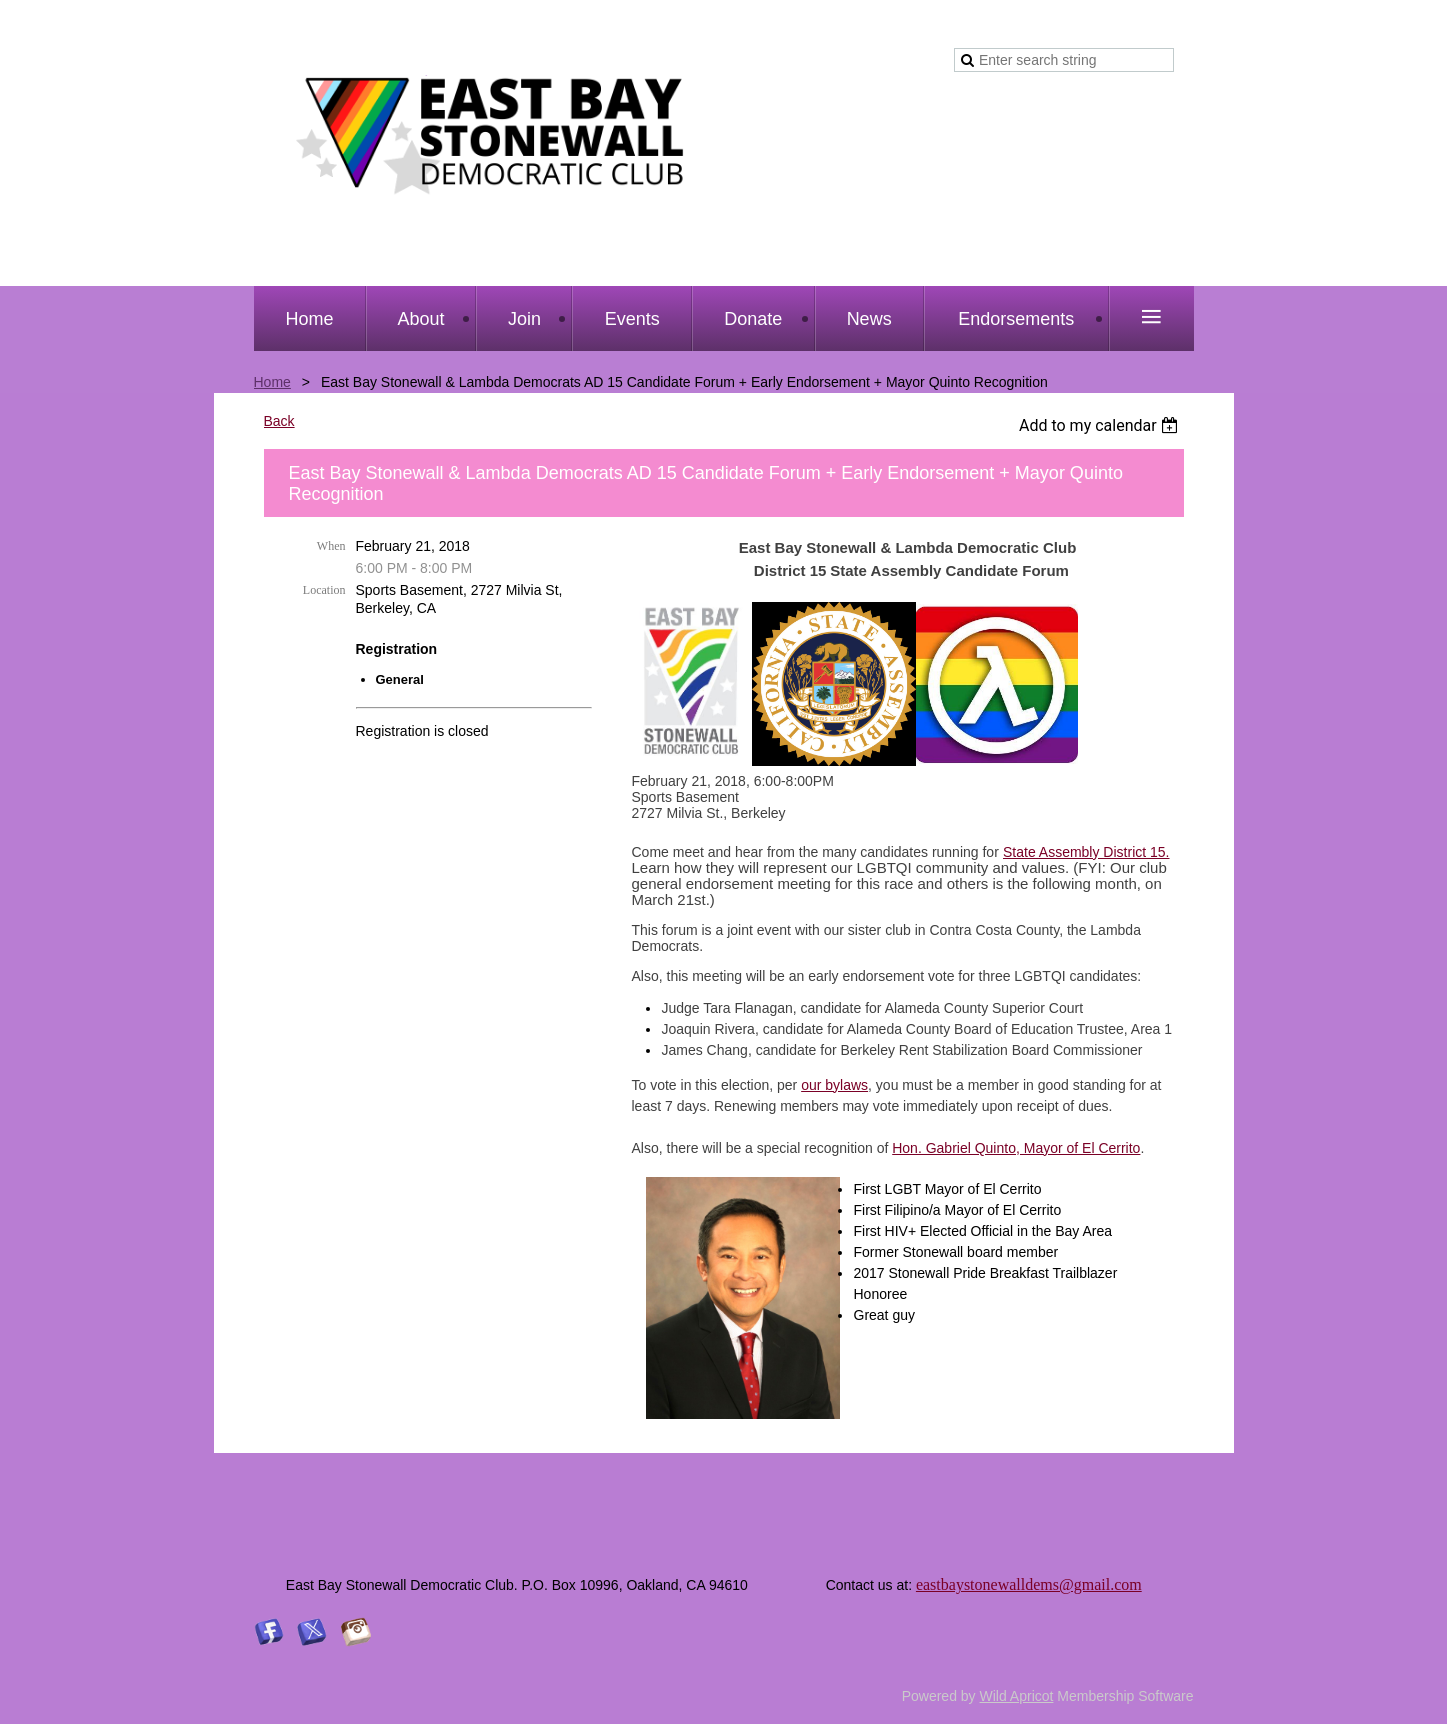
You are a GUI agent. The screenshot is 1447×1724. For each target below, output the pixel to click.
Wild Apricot (1017, 1696)
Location (324, 590)
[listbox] (1101, 425)
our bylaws (834, 1085)
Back (279, 421)
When (331, 546)
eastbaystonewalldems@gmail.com (1029, 1584)
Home (272, 382)
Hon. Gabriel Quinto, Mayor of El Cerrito (1016, 1148)
